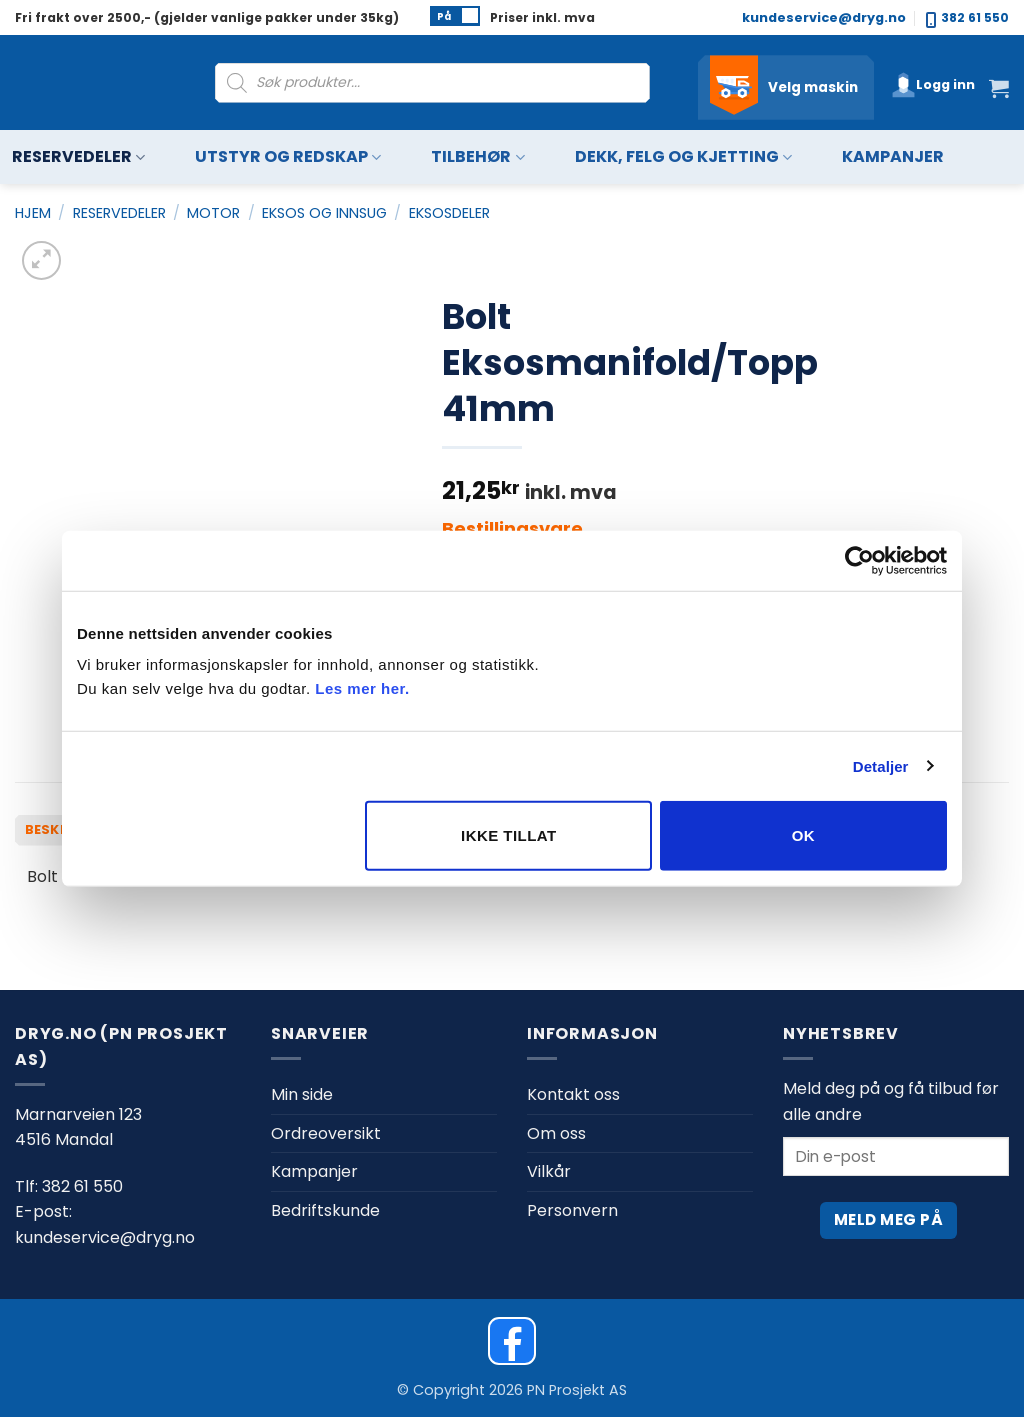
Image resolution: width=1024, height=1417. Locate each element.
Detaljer (881, 765)
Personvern (572, 1210)
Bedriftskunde (325, 1210)
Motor (213, 213)
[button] (933, 85)
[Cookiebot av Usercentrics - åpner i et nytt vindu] (859, 560)
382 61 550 (967, 18)
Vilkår (549, 1171)
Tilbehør (477, 157)
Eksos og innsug (324, 213)
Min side (302, 1094)
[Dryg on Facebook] (512, 1341)
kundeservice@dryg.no (824, 17)
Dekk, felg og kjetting (683, 157)
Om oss (556, 1133)
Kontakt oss (573, 1094)
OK (803, 835)
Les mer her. (362, 688)
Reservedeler (78, 157)
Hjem (33, 213)
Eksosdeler (449, 213)
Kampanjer (893, 157)
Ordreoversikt (326, 1133)
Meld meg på (888, 1219)
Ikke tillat (509, 835)
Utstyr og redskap (288, 157)
